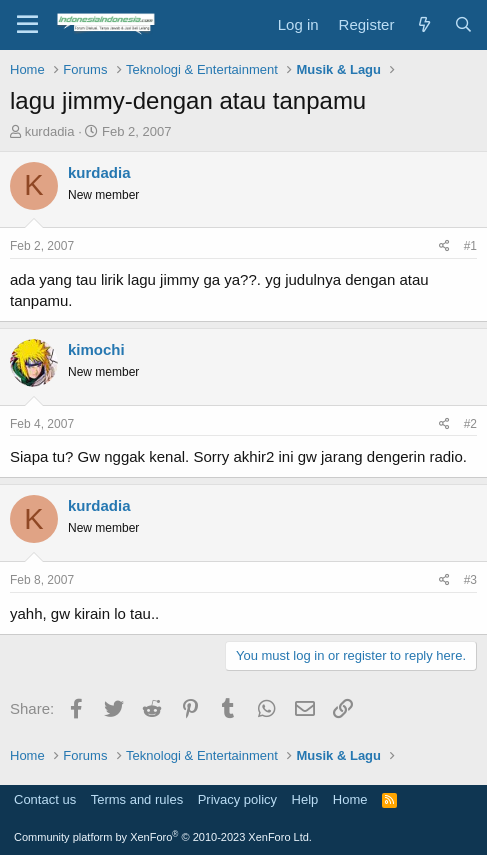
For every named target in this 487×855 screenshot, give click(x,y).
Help (305, 799)
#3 (470, 580)
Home (350, 799)
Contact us (45, 799)
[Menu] (27, 25)
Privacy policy (237, 799)
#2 (470, 424)
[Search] (463, 24)
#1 (470, 246)
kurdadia (50, 131)
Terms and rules (137, 799)
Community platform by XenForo (163, 837)
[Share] (444, 246)
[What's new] (423, 24)
